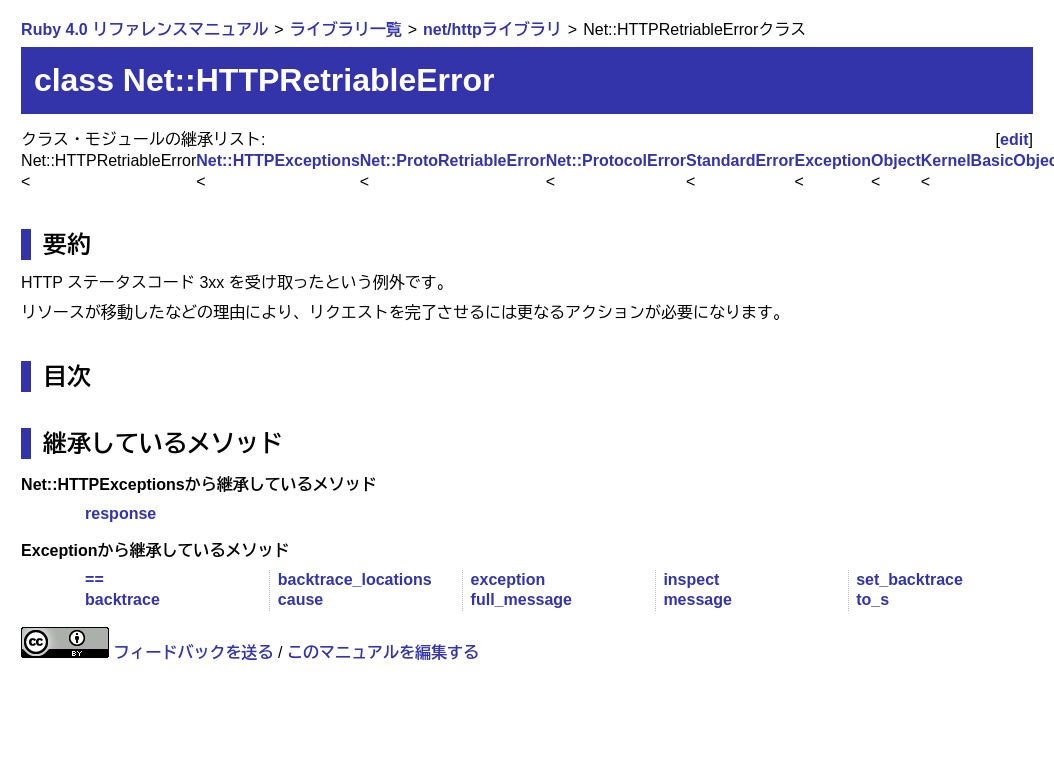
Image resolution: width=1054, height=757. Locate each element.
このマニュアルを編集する (383, 652)
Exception (833, 160)
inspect (691, 579)
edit (1014, 139)
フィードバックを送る (194, 652)
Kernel (946, 160)
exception (508, 579)
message (697, 599)
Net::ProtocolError (616, 160)
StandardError (740, 160)
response (120, 513)
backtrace (122, 599)
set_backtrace (909, 579)
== (94, 579)
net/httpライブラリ (492, 29)
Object (896, 160)
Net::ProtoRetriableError (453, 160)
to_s (872, 599)
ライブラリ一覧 (346, 29)
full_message (521, 599)
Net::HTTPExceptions (278, 160)
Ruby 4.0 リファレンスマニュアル (144, 29)
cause (300, 599)
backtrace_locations (355, 579)
